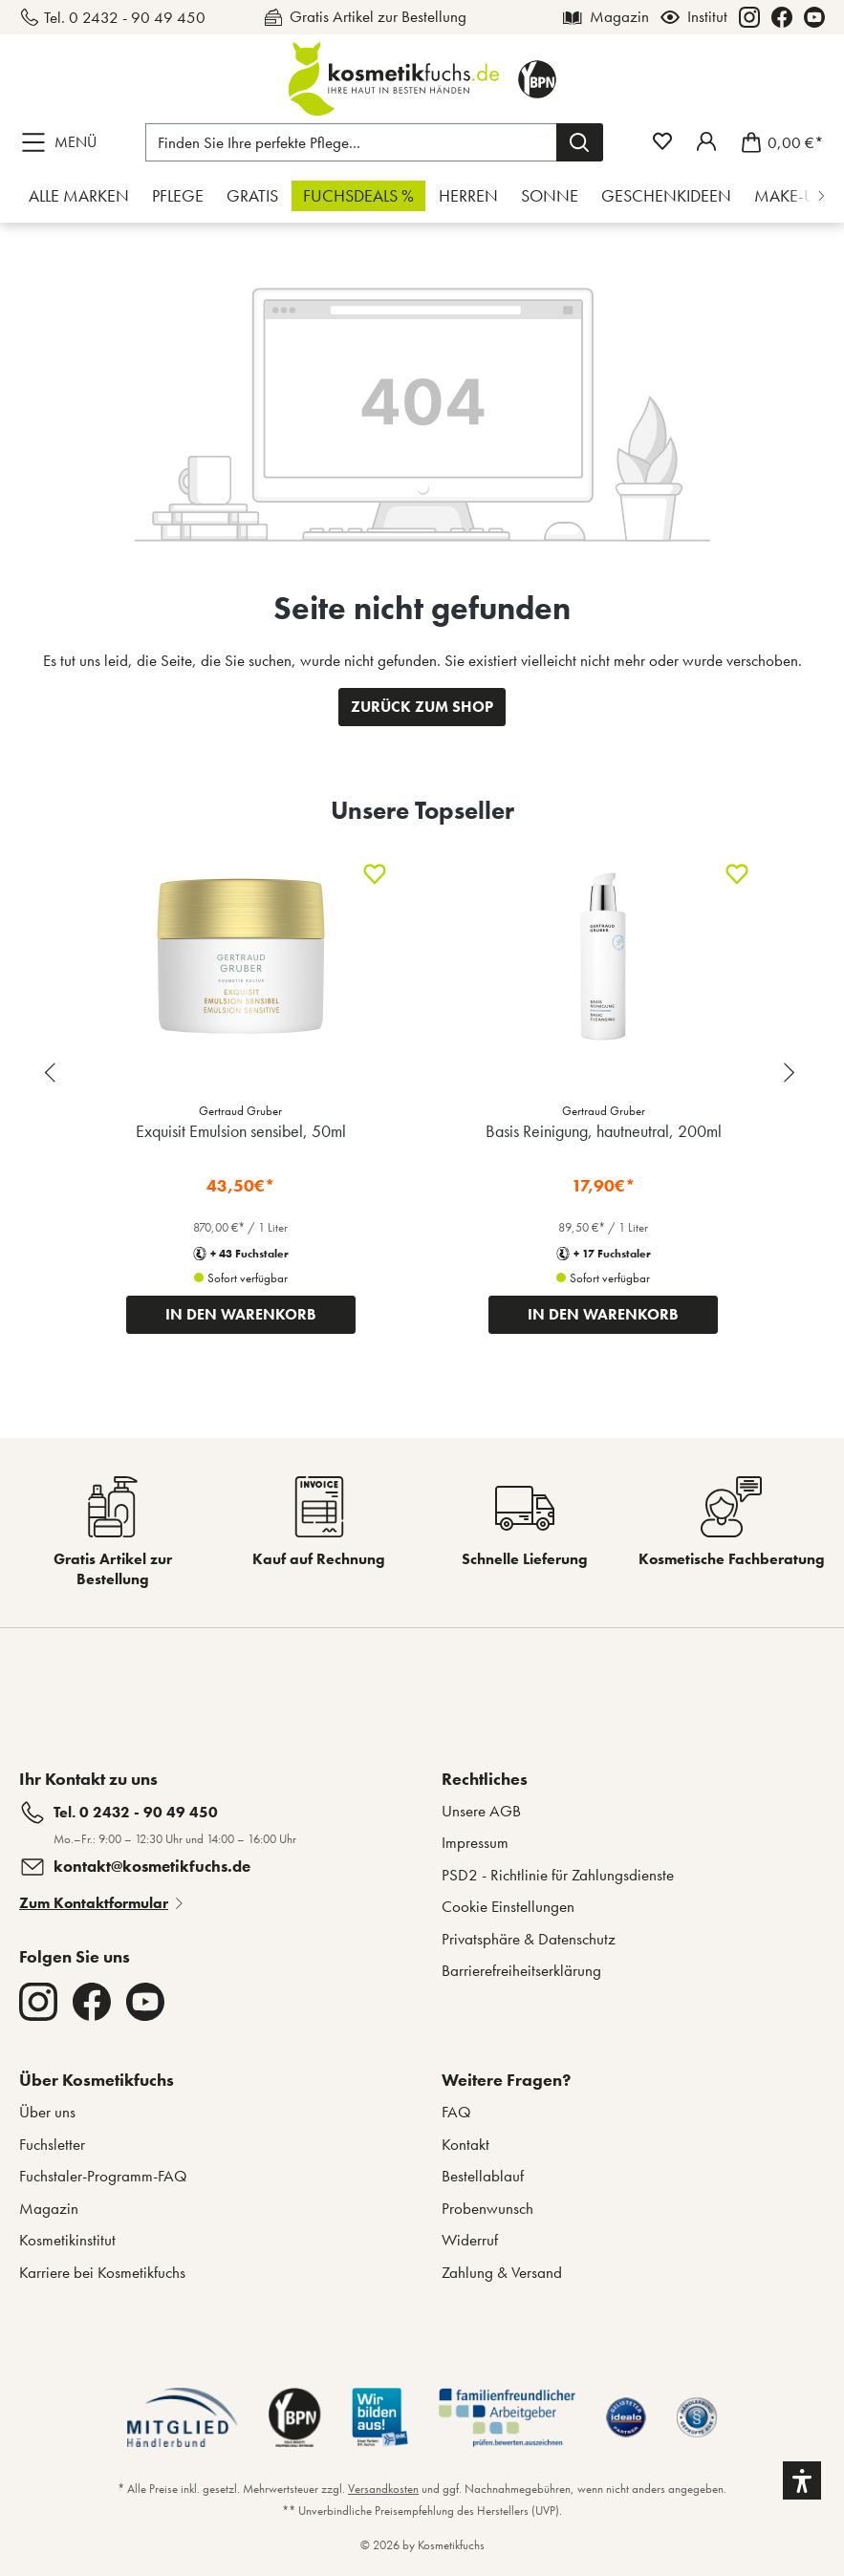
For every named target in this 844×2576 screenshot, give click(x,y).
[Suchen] (579, 142)
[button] (802, 2480)
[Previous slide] (52, 1072)
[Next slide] (791, 1072)
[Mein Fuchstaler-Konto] (706, 141)
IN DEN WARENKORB (240, 1314)
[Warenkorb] (776, 142)
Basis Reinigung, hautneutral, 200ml (604, 1131)
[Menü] (63, 142)
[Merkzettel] (662, 141)
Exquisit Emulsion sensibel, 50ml (241, 1131)
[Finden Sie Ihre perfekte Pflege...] (351, 142)
